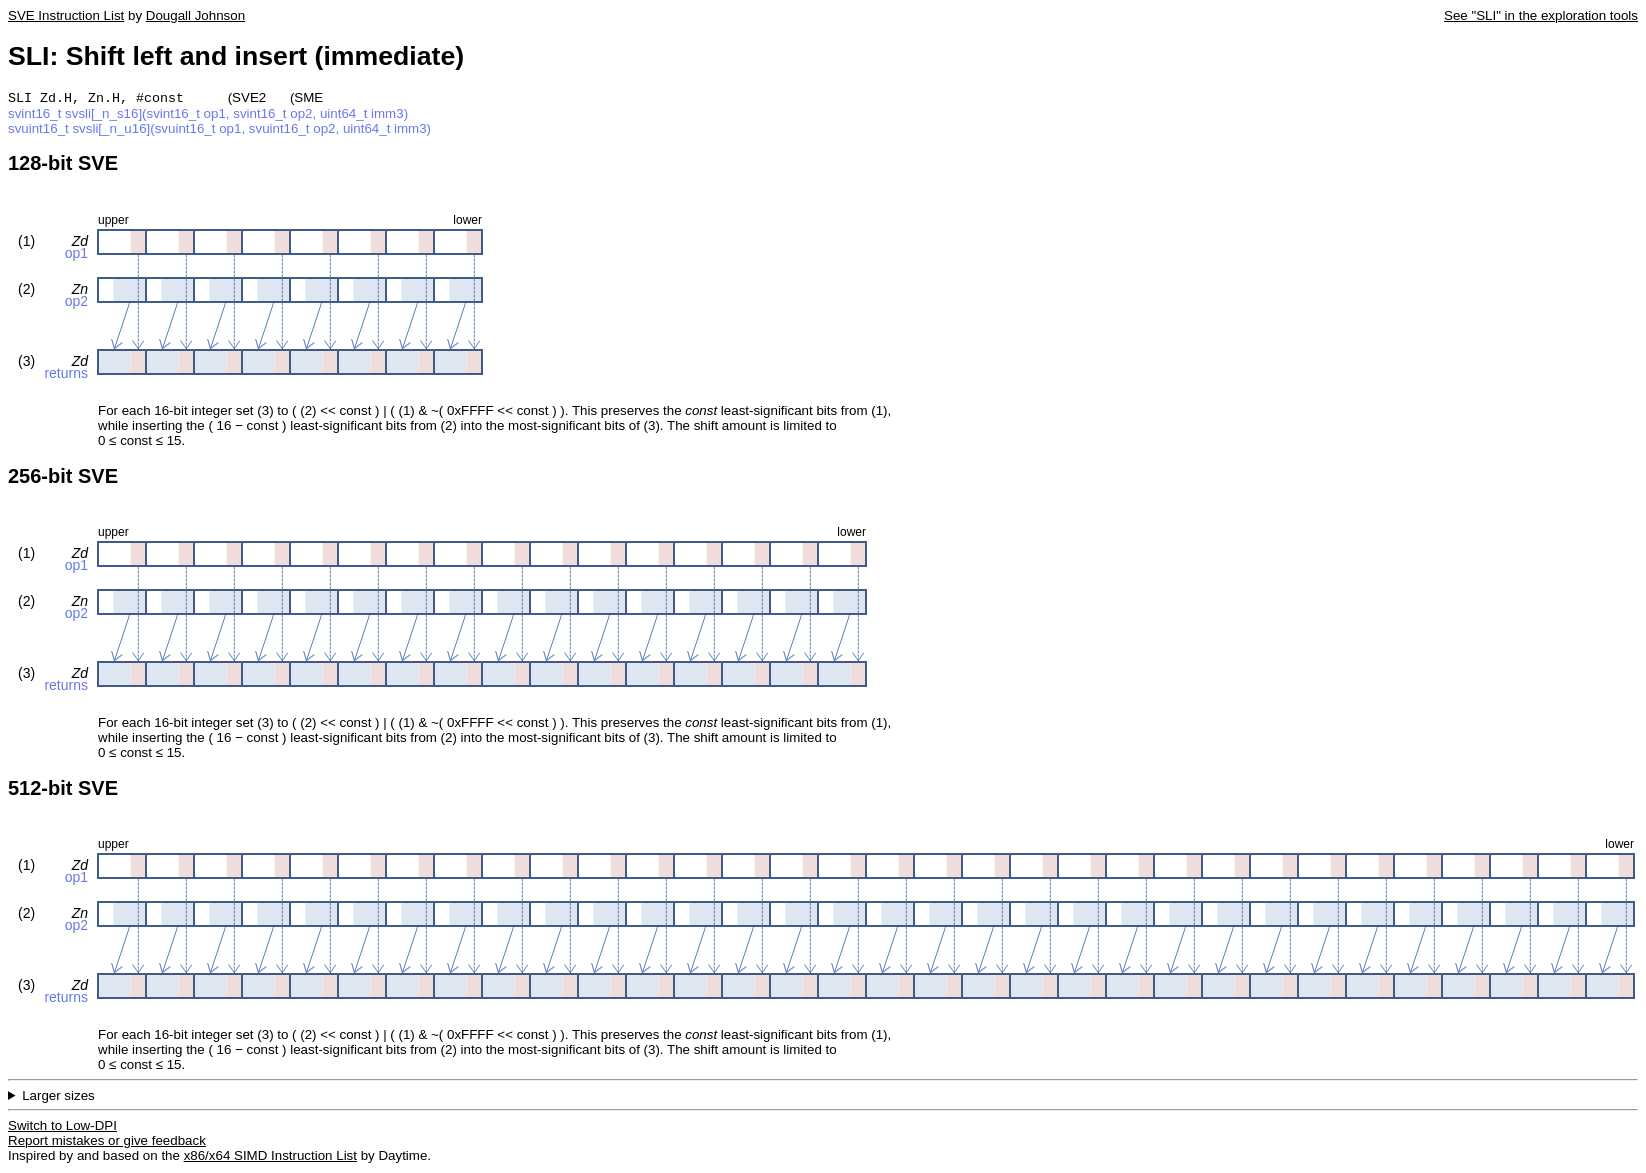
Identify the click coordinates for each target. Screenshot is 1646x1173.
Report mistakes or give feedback (107, 1142)
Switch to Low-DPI (62, 1127)
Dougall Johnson (195, 15)
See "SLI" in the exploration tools (1541, 15)
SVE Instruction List (66, 15)
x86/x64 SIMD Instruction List (270, 1157)
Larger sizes (58, 1097)
